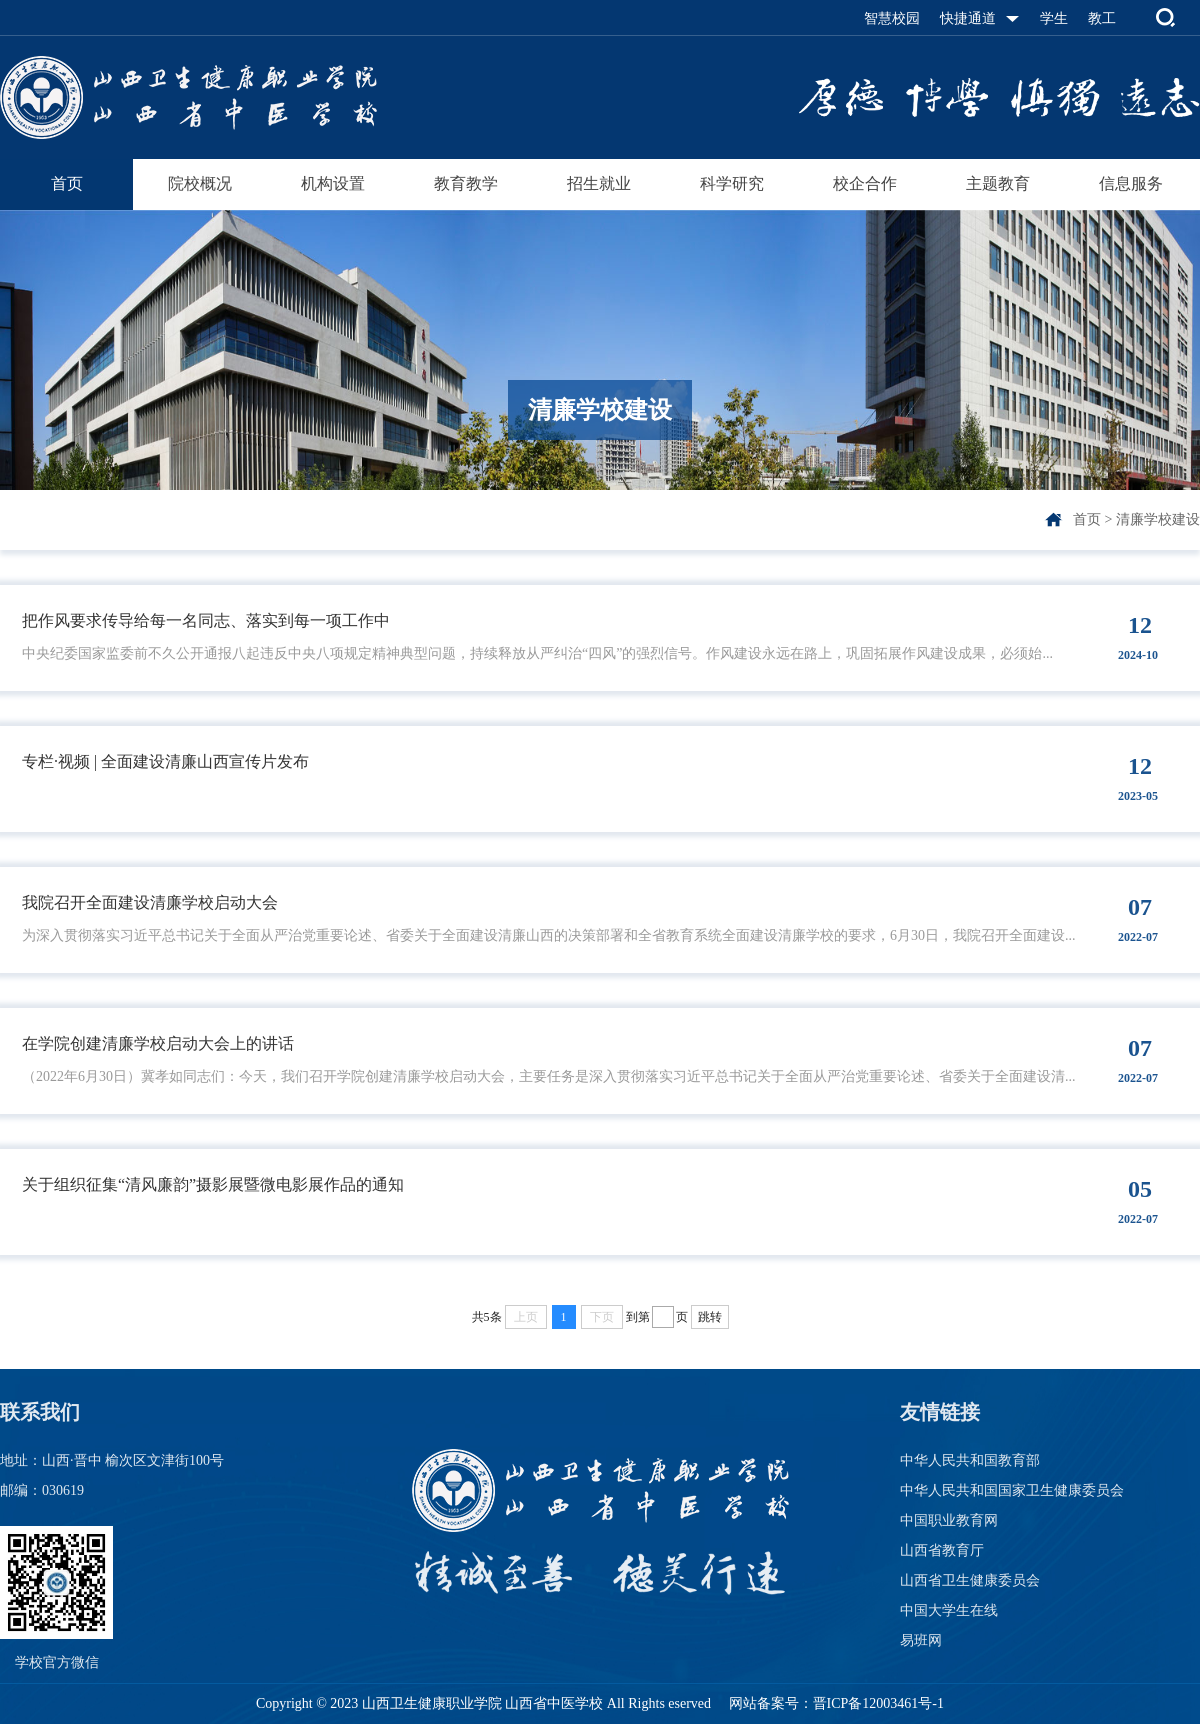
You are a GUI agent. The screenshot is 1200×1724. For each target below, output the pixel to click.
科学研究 (732, 183)
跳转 (710, 1317)
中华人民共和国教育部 (970, 1460)
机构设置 (333, 183)
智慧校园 (892, 18)
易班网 (921, 1640)
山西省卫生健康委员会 (970, 1580)
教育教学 (466, 183)
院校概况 (200, 183)
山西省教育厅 (942, 1550)
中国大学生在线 (949, 1610)
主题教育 (998, 183)
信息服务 (1131, 183)
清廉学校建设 (1158, 519)
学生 (1054, 18)
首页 (67, 183)
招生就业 (599, 183)
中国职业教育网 (949, 1520)
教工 (1102, 18)
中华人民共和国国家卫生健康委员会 (1012, 1490)
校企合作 (865, 183)
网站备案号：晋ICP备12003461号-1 (834, 1703)
